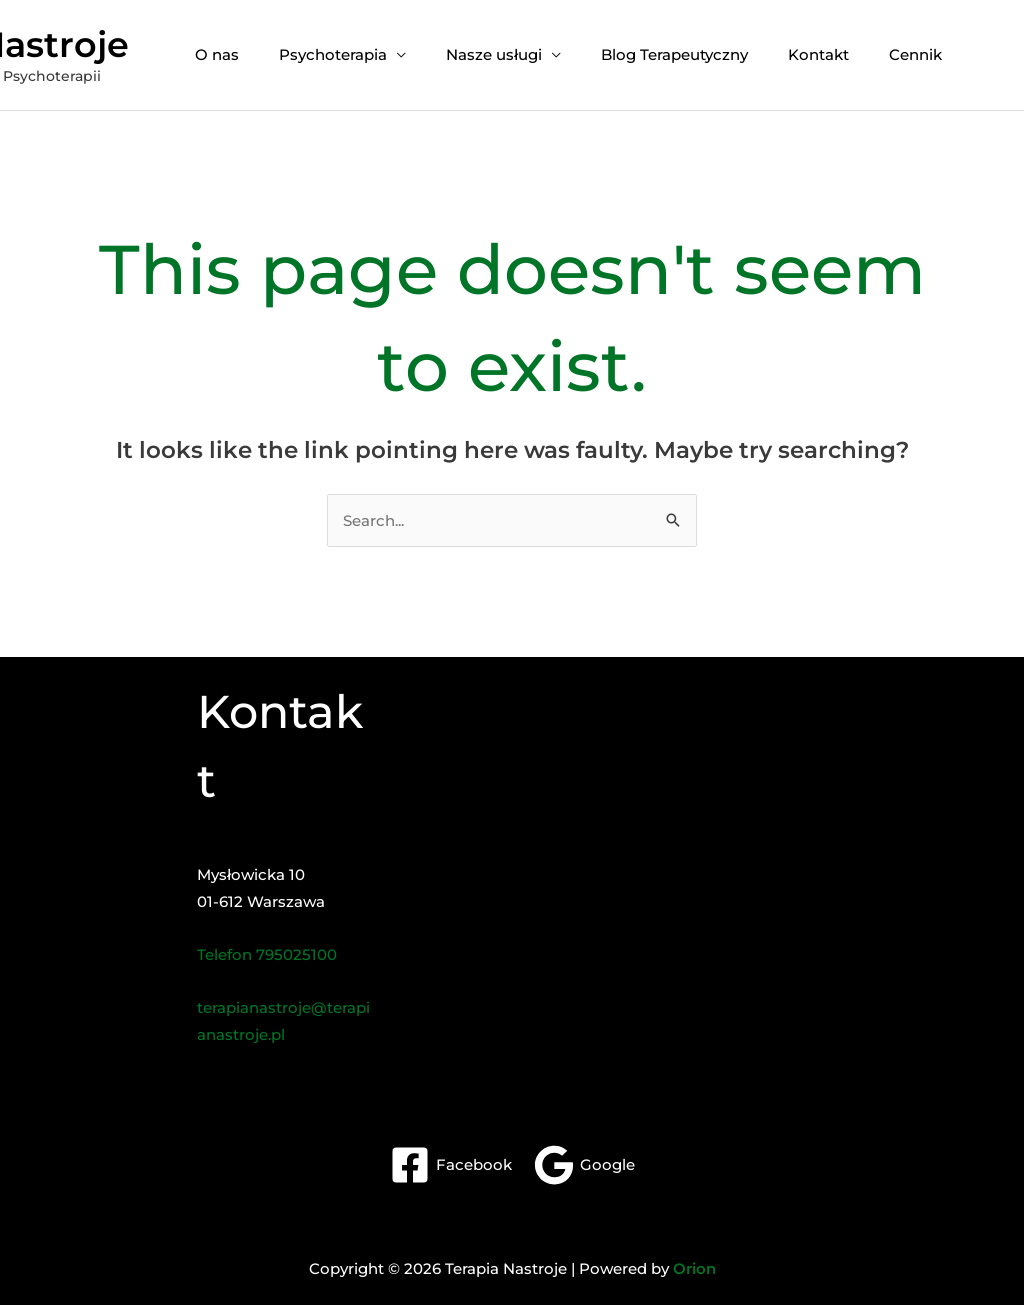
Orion (694, 1268)
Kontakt (818, 54)
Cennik (915, 54)
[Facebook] (451, 1165)
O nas (217, 54)
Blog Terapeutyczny (674, 54)
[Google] (584, 1165)
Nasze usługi (494, 54)
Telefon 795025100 (267, 954)
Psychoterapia (333, 54)
